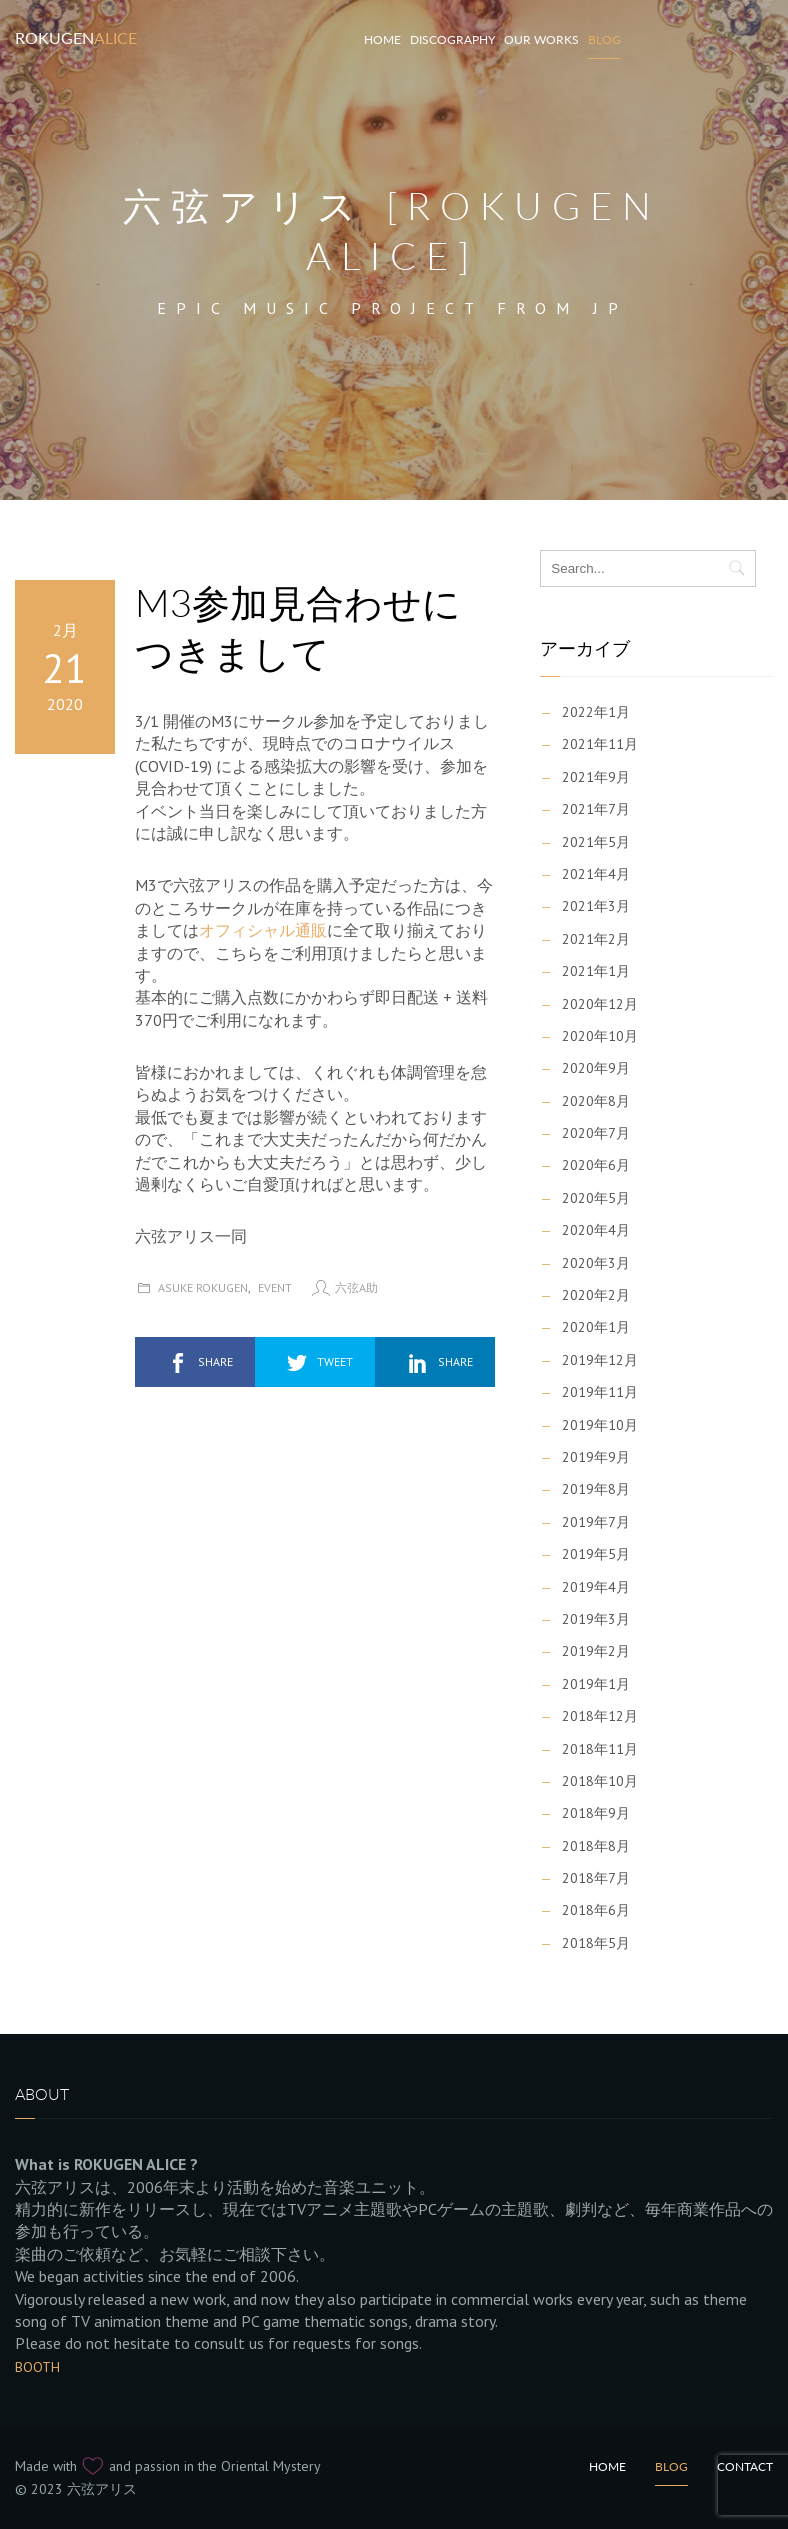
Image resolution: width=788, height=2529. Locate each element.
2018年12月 (600, 1716)
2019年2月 (596, 1651)
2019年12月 (600, 1360)
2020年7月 (596, 1133)
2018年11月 (600, 1749)
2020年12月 (600, 1004)
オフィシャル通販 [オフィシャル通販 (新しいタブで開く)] (263, 930)
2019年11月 (600, 1392)
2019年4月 (596, 1587)
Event (275, 1287)
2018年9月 (596, 1813)
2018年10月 (600, 1781)
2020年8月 (596, 1101)
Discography (452, 39)
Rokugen (76, 37)
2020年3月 (596, 1263)
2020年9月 (596, 1068)
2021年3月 (596, 906)
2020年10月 (600, 1036)
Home (607, 2466)
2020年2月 (596, 1295)
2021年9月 (596, 777)
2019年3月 (596, 1619)
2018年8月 (596, 1846)
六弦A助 (356, 1287)
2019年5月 (596, 1554)
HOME (382, 39)
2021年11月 (600, 744)
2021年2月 (596, 939)
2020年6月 (596, 1165)
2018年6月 (596, 1910)
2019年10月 (600, 1425)
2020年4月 (596, 1230)
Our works (541, 39)
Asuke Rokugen (203, 1287)
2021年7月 (596, 809)
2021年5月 (596, 842)
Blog (604, 39)
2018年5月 (596, 1943)
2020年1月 (596, 1327)
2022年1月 (596, 712)
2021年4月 (596, 874)
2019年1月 (596, 1684)
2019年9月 (596, 1457)
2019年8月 (596, 1489)
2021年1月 (596, 971)
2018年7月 (596, 1878)
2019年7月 (596, 1522)
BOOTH (37, 2367)
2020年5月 (596, 1198)
